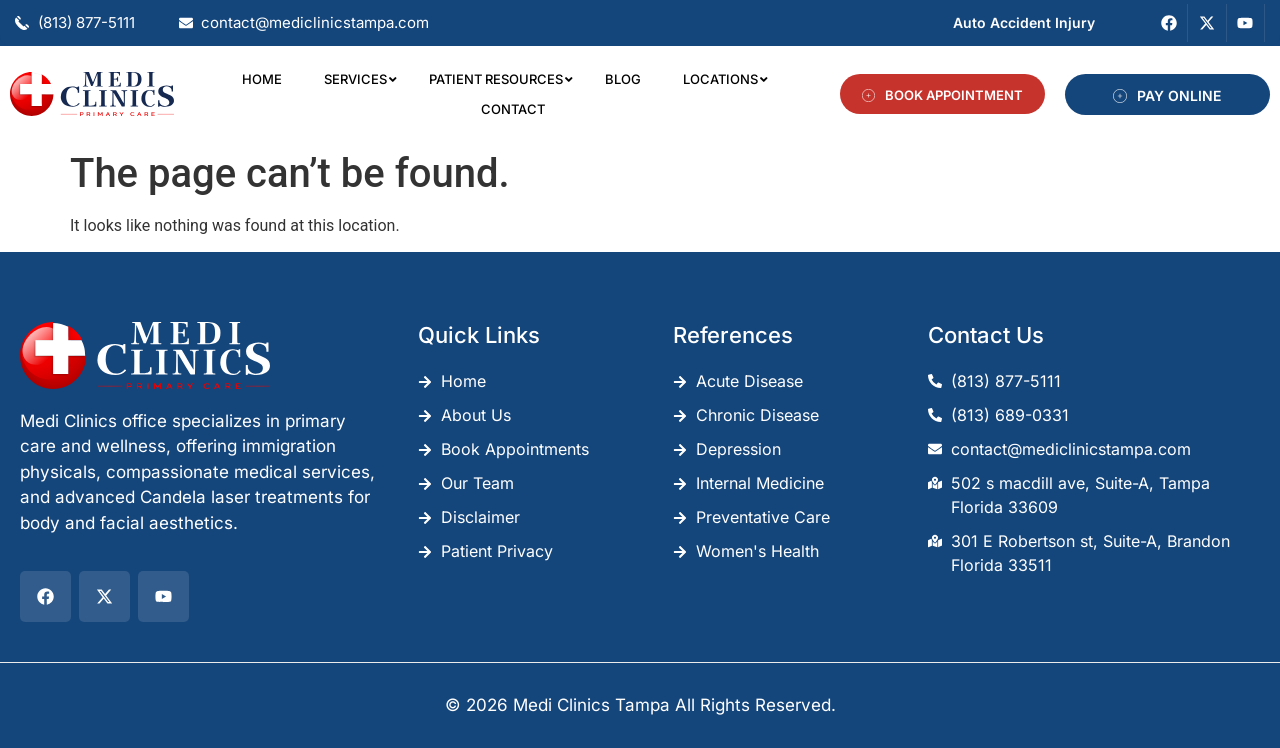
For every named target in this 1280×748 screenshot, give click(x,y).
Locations (724, 79)
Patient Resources (500, 79)
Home (262, 79)
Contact (513, 109)
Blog (623, 79)
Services (359, 79)
